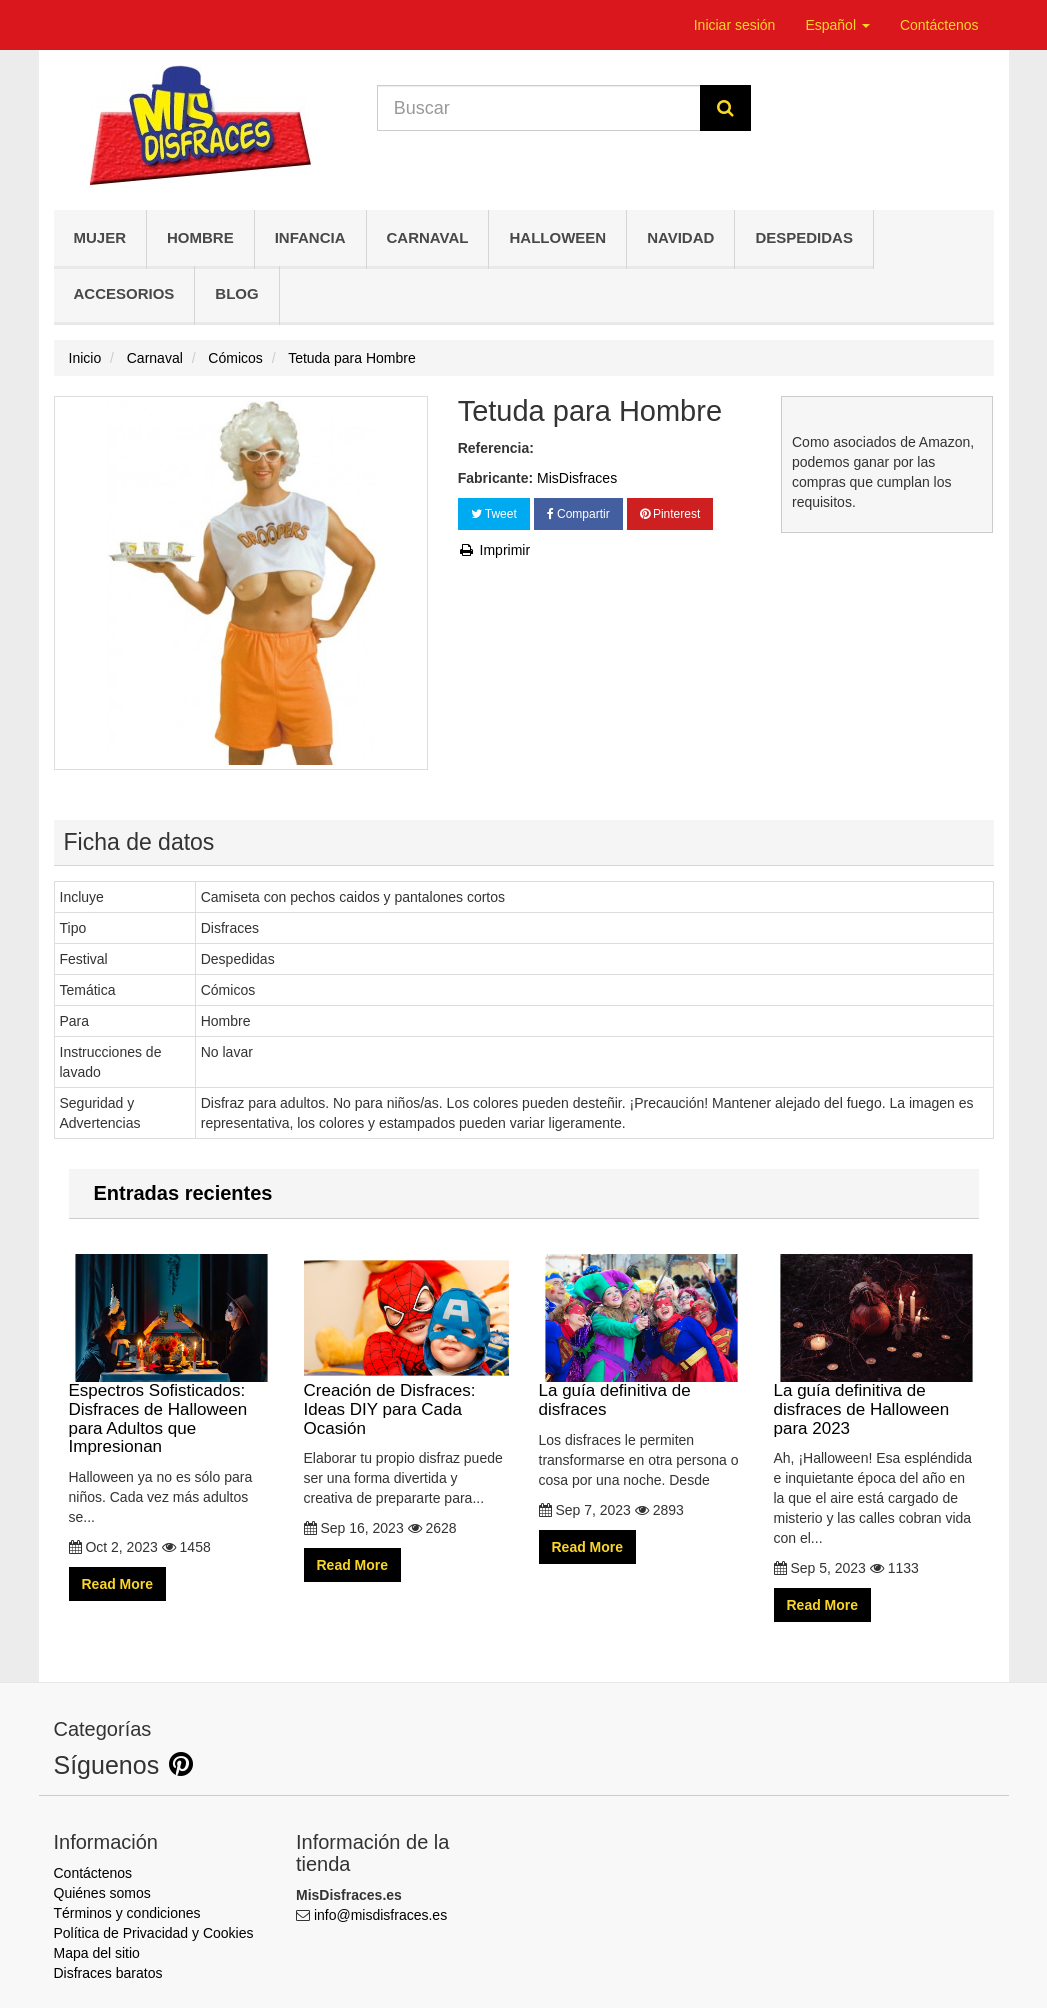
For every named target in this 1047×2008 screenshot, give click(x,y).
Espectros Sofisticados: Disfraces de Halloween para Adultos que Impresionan (171, 1355)
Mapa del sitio (97, 1953)
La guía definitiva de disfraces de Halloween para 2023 (876, 1346)
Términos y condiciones (127, 1913)
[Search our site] (539, 108)
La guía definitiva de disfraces (641, 1336)
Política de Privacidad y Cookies (154, 1933)
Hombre (200, 237)
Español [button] (837, 25)
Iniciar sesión (735, 25)
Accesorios (124, 293)
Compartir (578, 514)
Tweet (494, 514)
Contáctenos (939, 25)
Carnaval (428, 237)
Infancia (310, 237)
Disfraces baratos (108, 1973)
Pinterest (670, 514)
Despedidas (804, 237)
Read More (118, 1584)
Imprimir (494, 550)
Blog (236, 293)
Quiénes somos (102, 1893)
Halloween (557, 237)
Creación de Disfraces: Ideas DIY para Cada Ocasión (406, 1346)
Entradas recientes (183, 1193)
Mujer (100, 237)
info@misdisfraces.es (380, 1915)
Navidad (680, 237)
